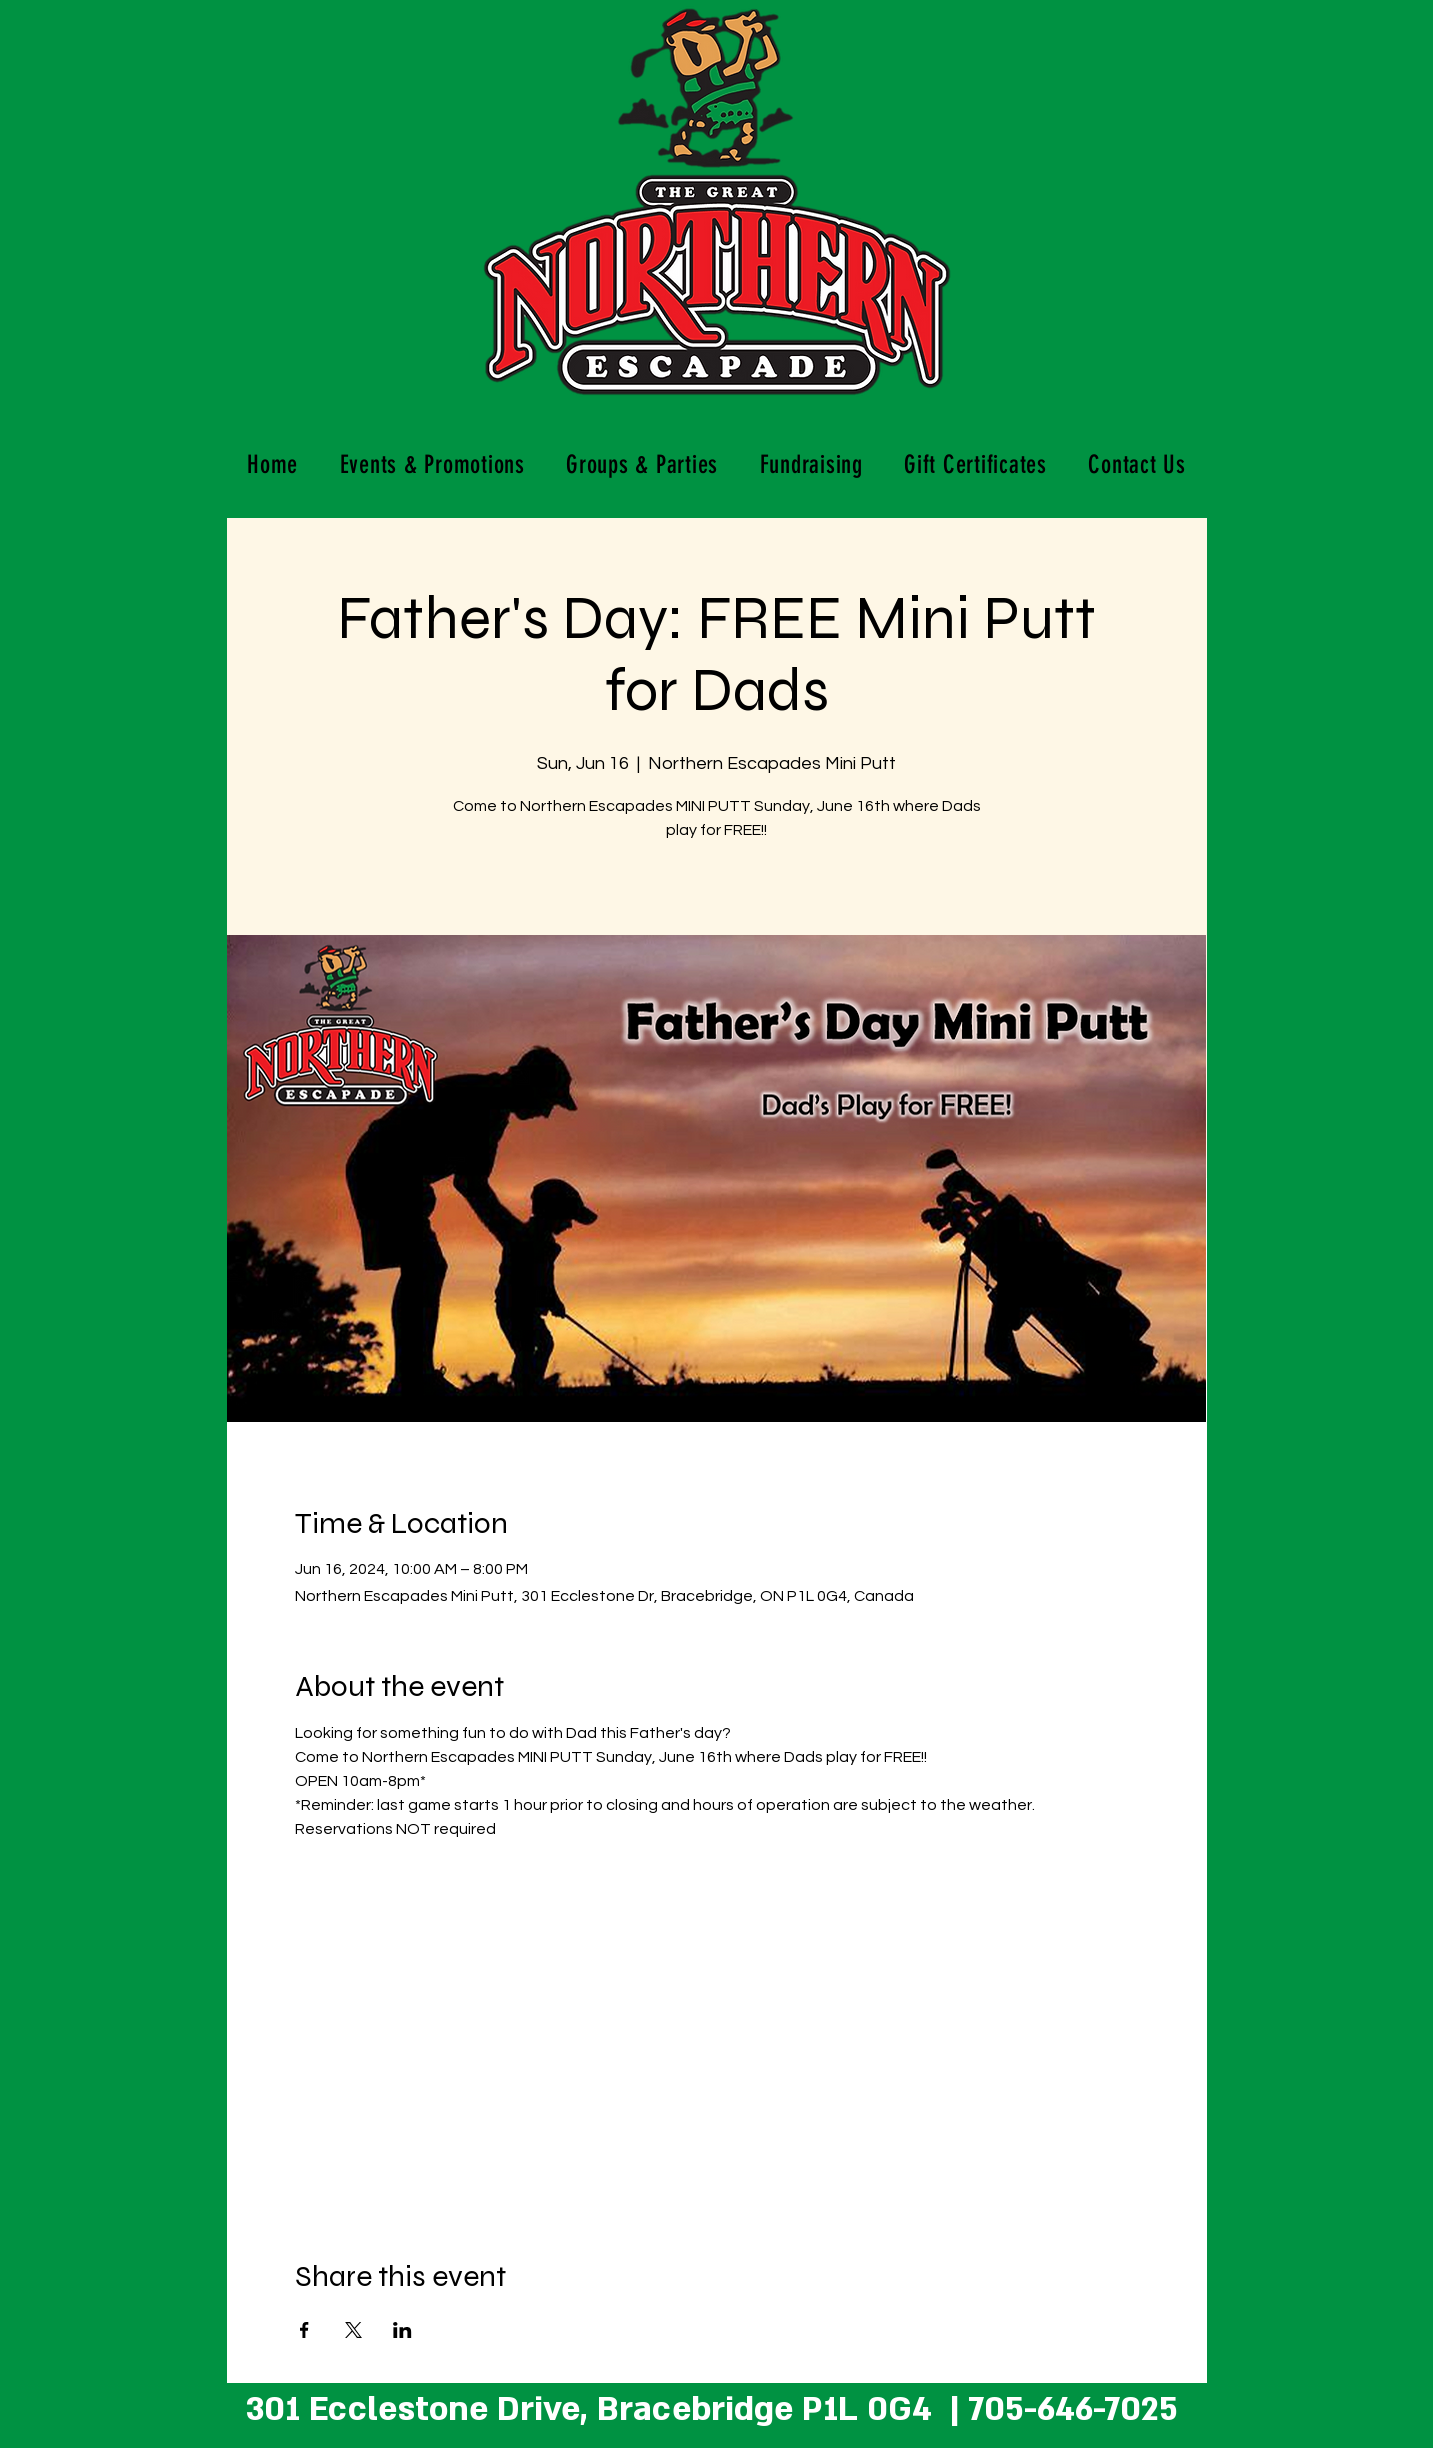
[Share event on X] (353, 2330)
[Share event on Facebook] (304, 2330)
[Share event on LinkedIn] (402, 2330)
